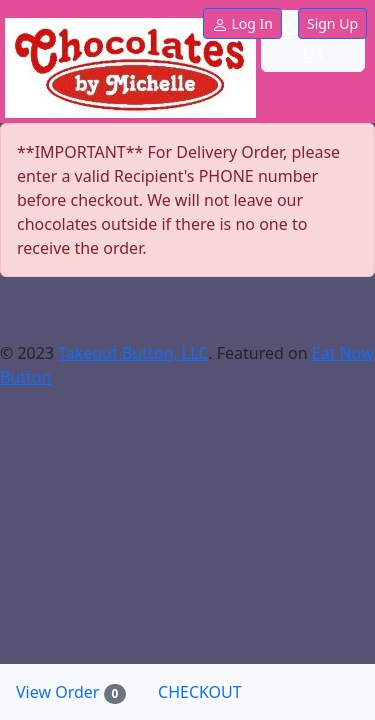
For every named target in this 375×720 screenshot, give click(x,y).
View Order (79, 692)
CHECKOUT (200, 692)
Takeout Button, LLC (133, 353)
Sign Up (332, 23)
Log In (242, 23)
